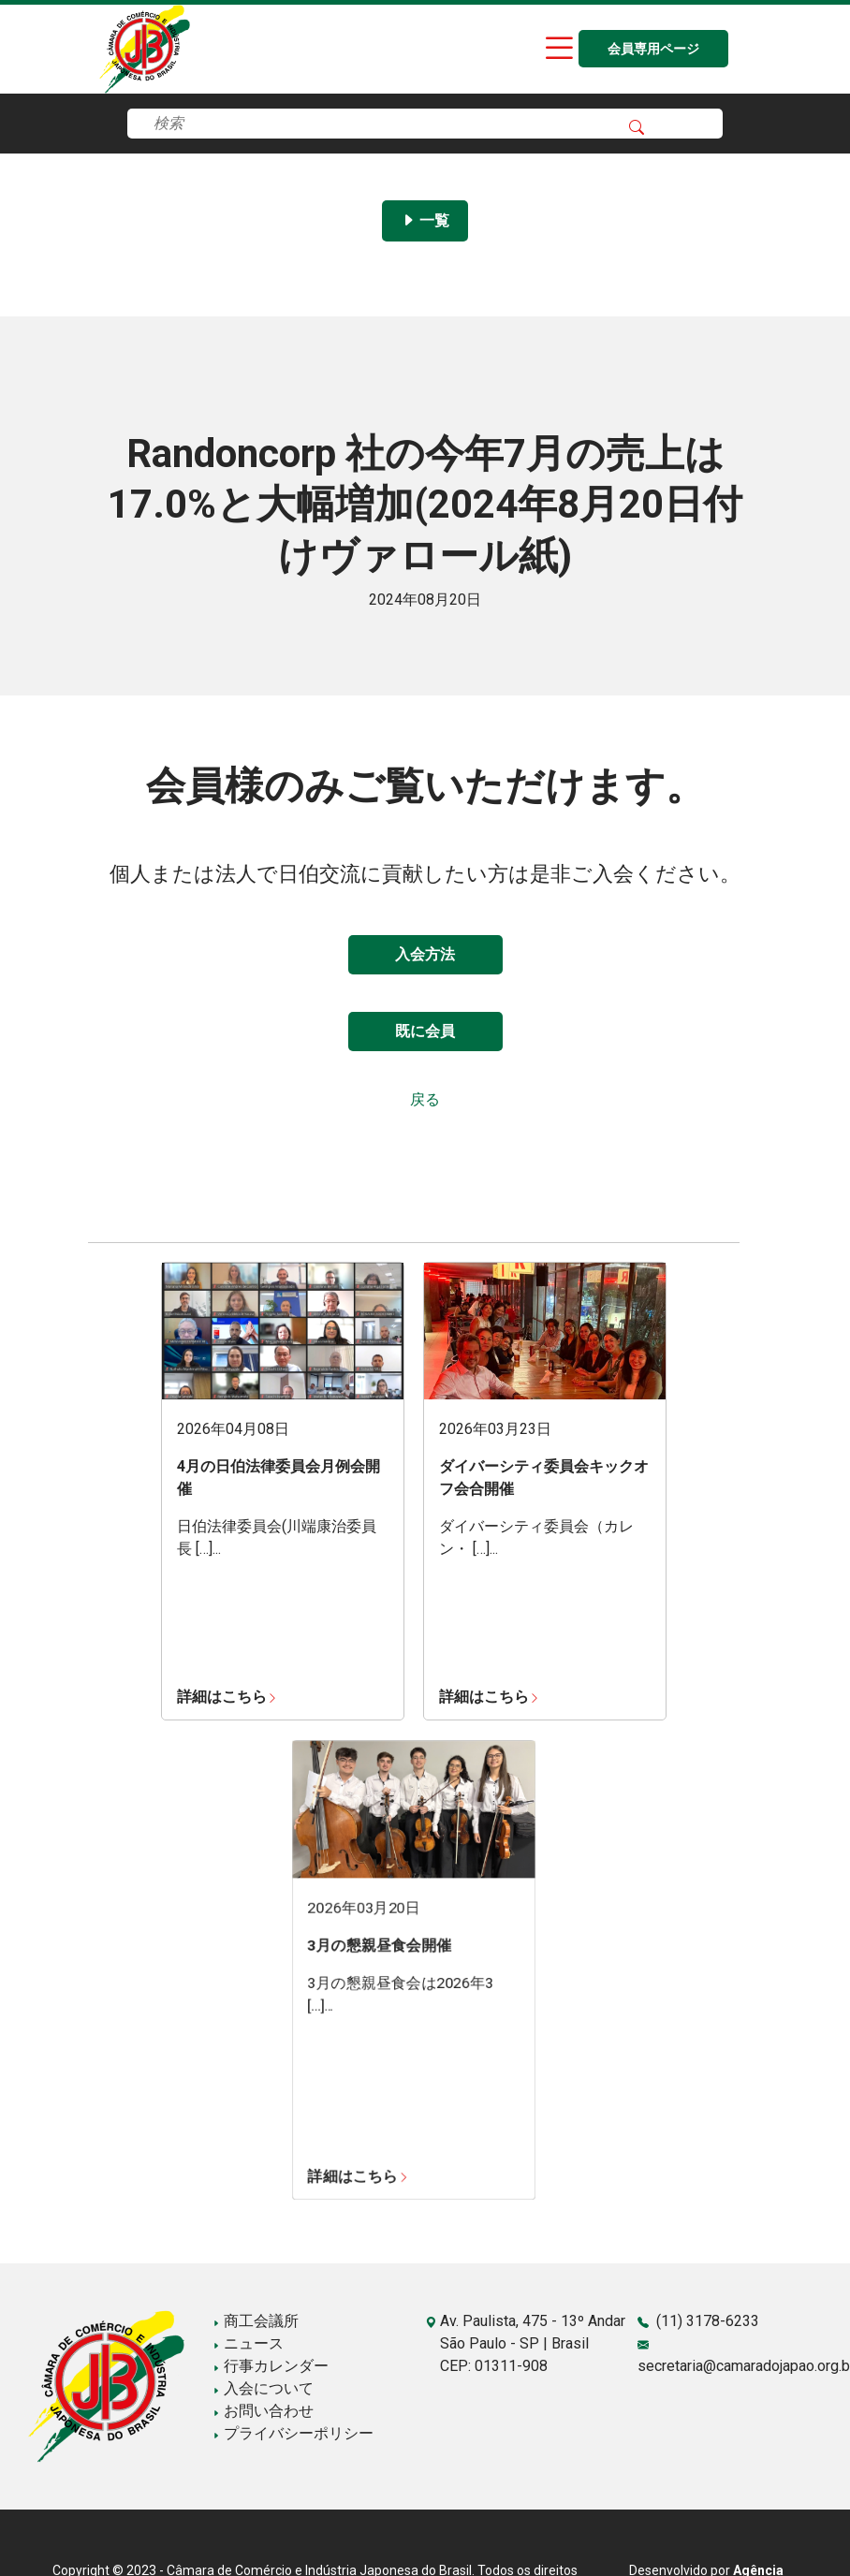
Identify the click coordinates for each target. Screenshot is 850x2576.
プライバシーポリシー (293, 2433)
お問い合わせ (263, 2411)
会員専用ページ (653, 49)
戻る (425, 1099)
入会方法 (425, 954)
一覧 (425, 220)
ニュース (248, 2343)
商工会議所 (255, 2321)
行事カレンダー (270, 2366)
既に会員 (425, 1031)
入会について (263, 2388)
